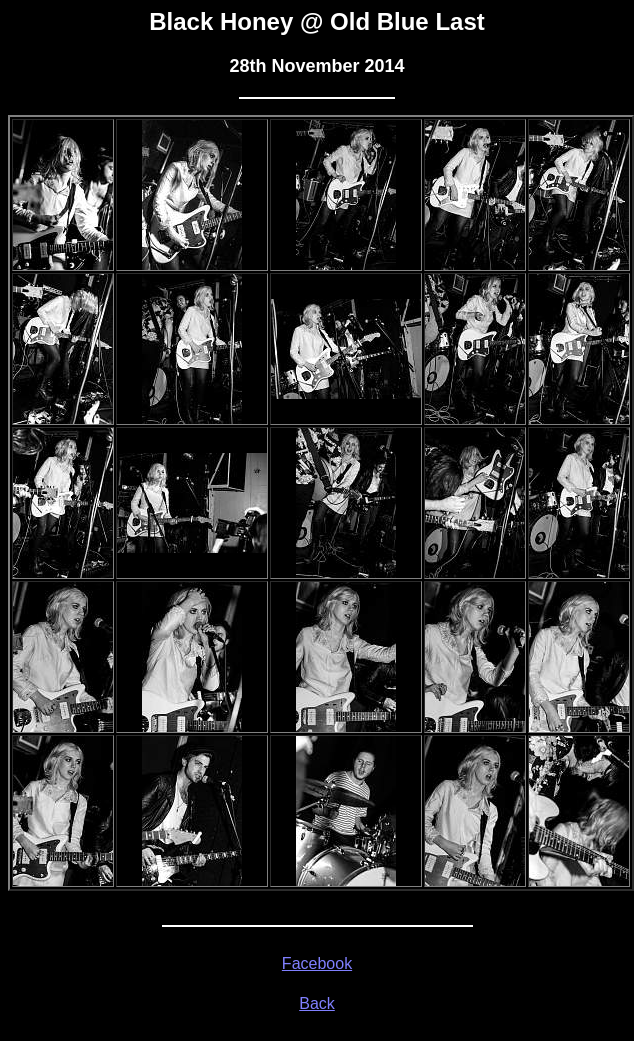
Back (317, 1003)
